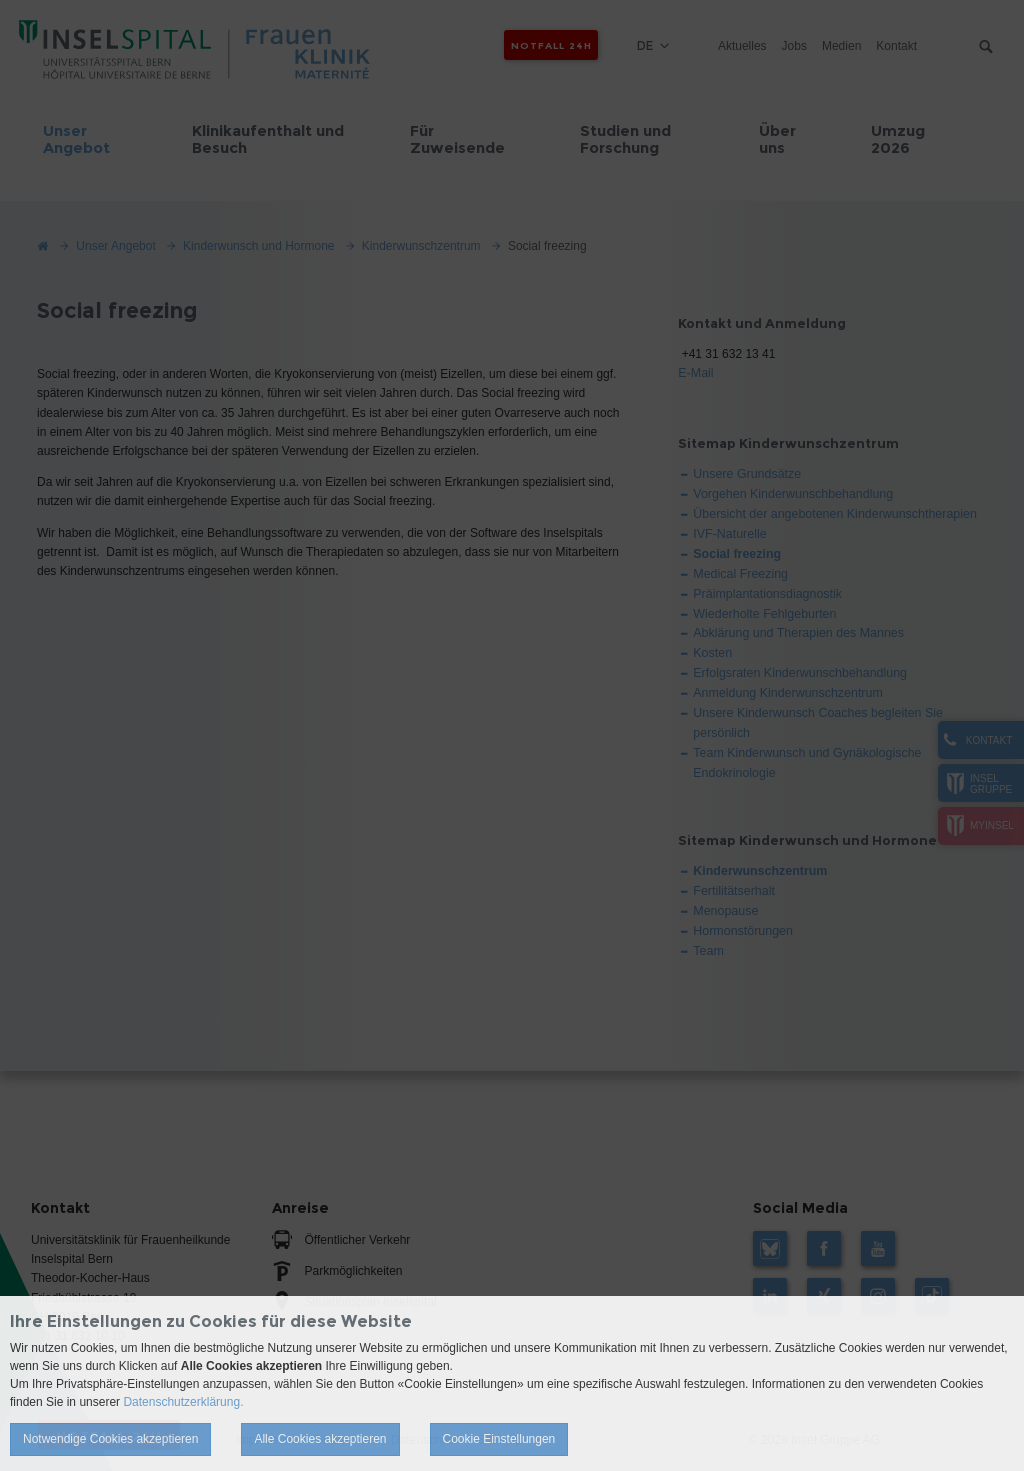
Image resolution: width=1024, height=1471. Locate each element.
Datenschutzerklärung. (183, 1402)
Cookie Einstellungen (499, 1439)
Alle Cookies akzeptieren (320, 1439)
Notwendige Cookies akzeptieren (110, 1439)
